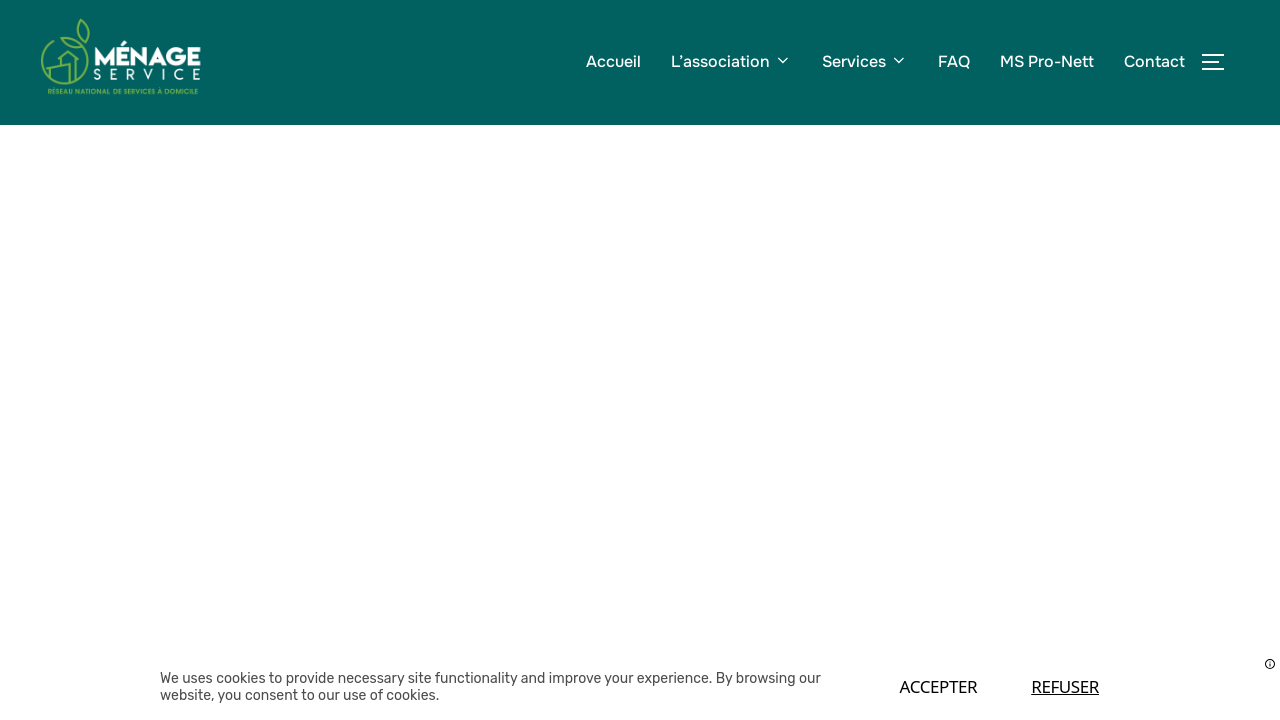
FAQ (954, 61)
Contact (1154, 61)
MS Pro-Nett (1047, 61)
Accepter (939, 686)
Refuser (1065, 686)
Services (865, 61)
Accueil (613, 61)
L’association (731, 61)
